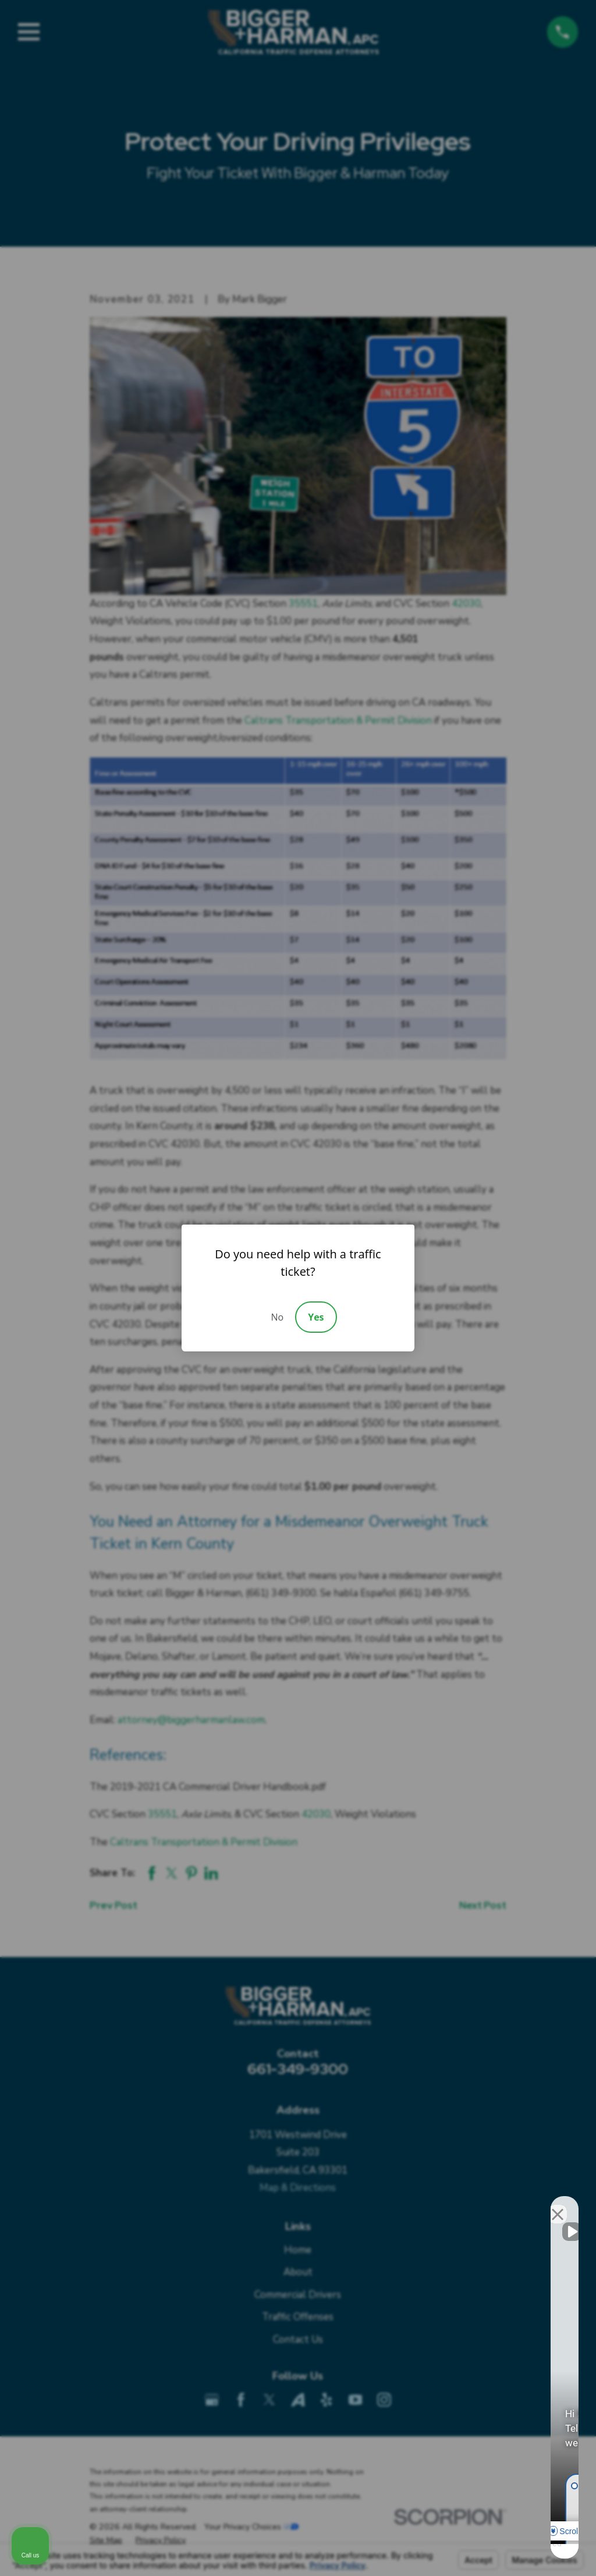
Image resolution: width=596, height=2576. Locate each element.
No (277, 1317)
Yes (316, 1317)
